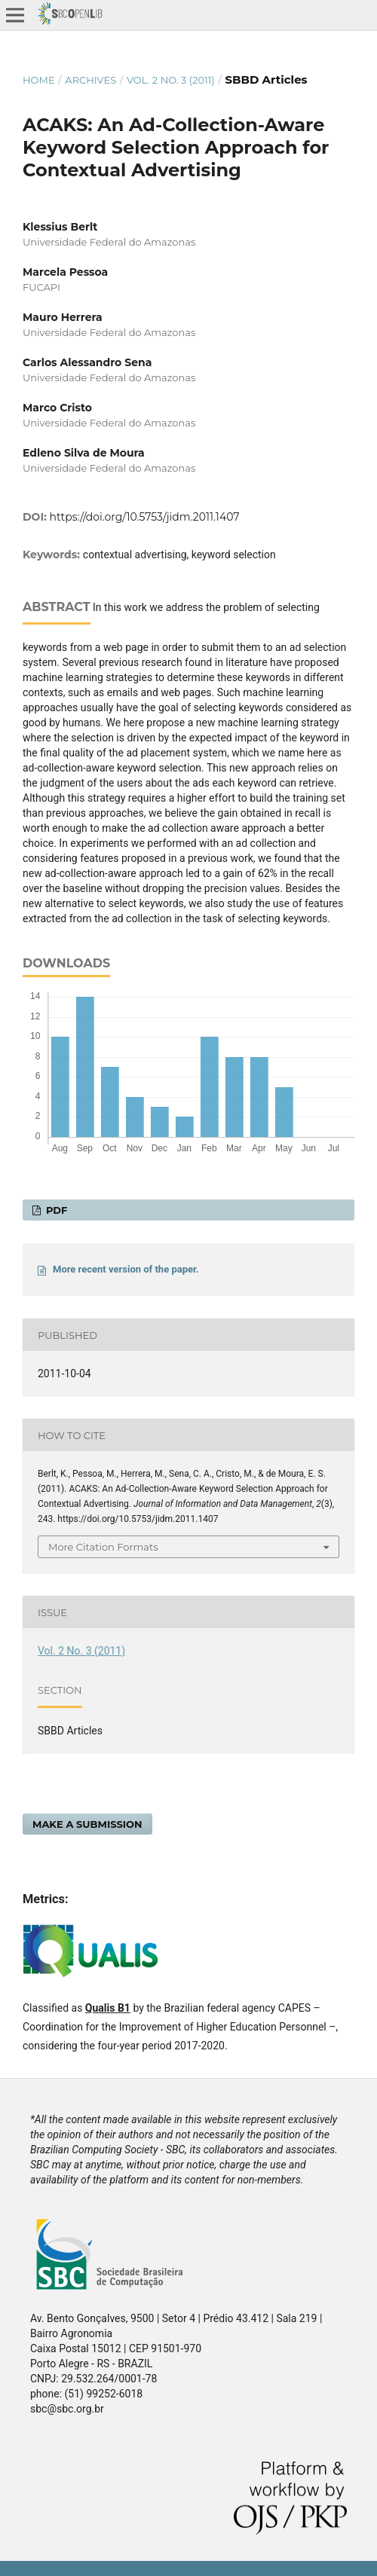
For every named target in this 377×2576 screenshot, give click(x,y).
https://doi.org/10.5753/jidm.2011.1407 (145, 517)
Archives (90, 80)
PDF (55, 1210)
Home (39, 80)
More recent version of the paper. (126, 1269)
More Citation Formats (103, 1547)
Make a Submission (87, 1824)
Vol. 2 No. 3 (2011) (171, 80)
